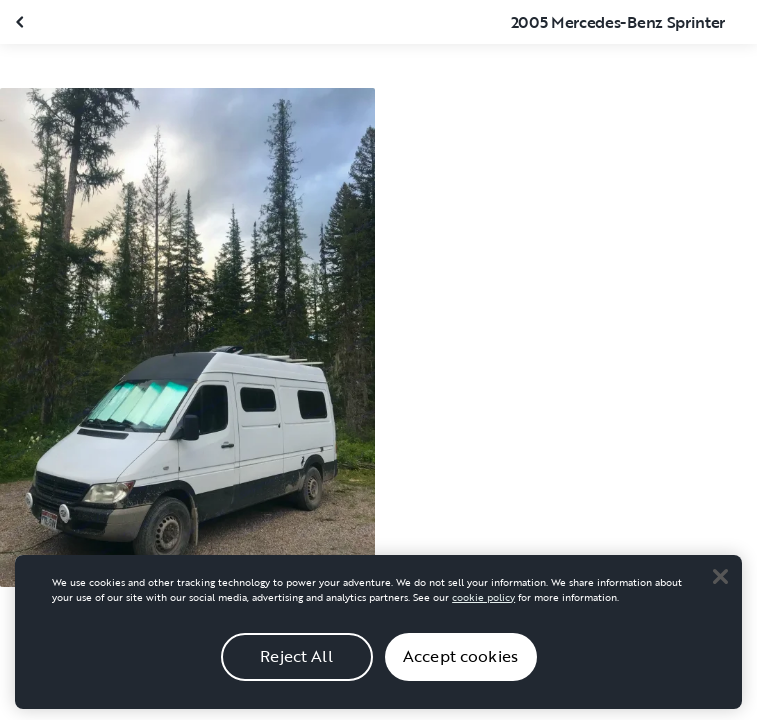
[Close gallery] (22, 22)
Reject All (296, 673)
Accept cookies (460, 673)
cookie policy (483, 614)
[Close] (720, 594)
